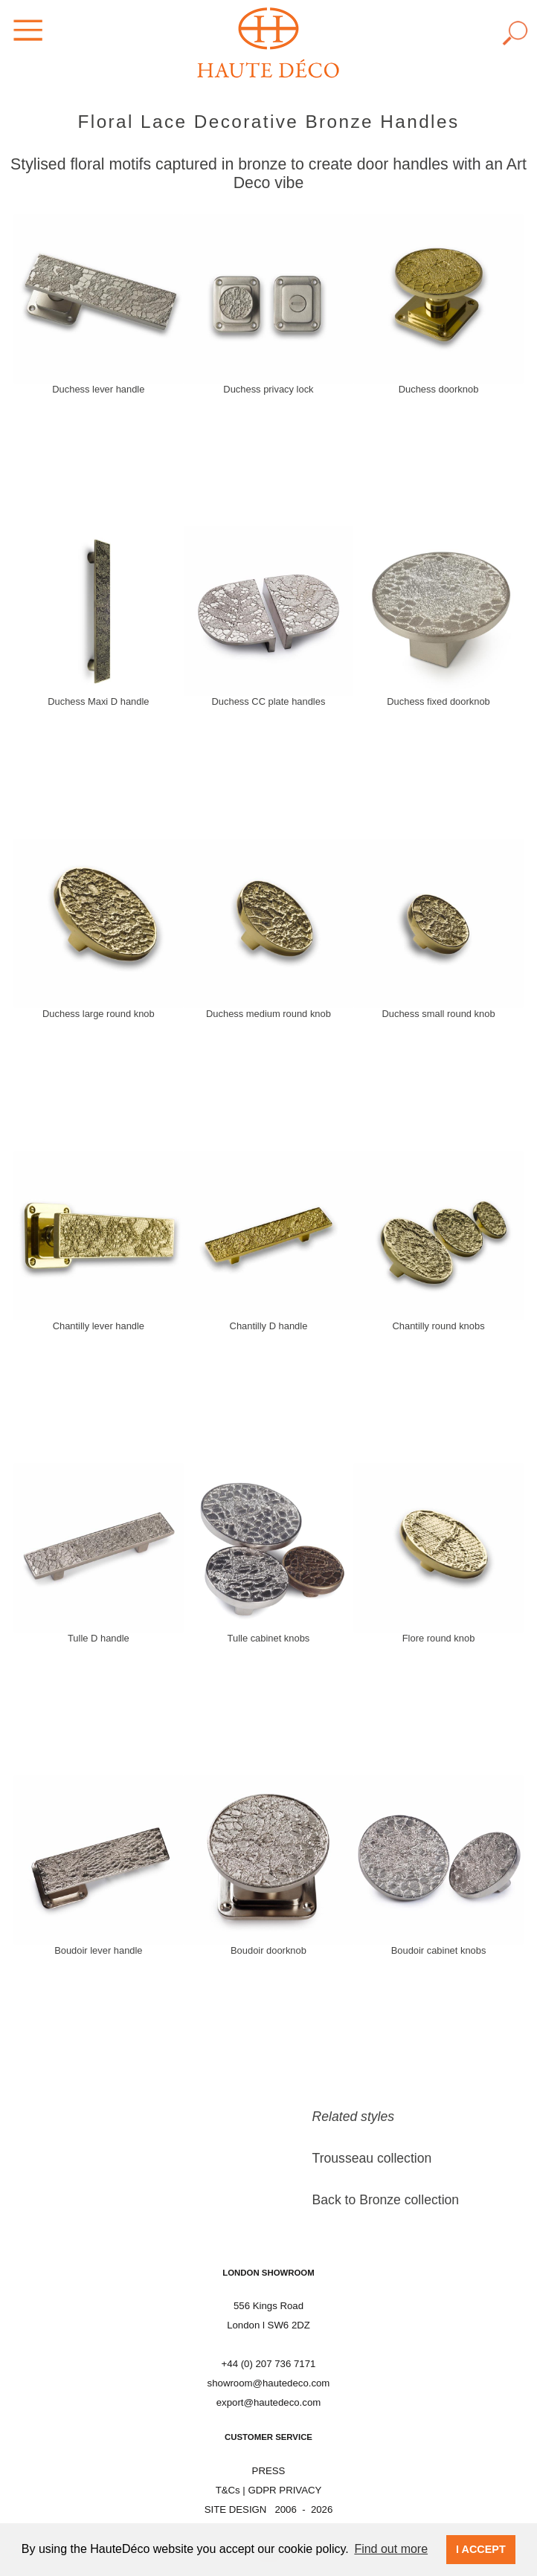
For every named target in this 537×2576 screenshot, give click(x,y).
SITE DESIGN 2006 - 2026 (269, 2509)
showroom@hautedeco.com (269, 2383)
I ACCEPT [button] (481, 2549)
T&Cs (228, 2490)
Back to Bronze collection (386, 2199)
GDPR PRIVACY (284, 2490)
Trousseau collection (372, 2158)
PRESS (269, 2470)
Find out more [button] (391, 2549)
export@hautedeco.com (268, 2402)
